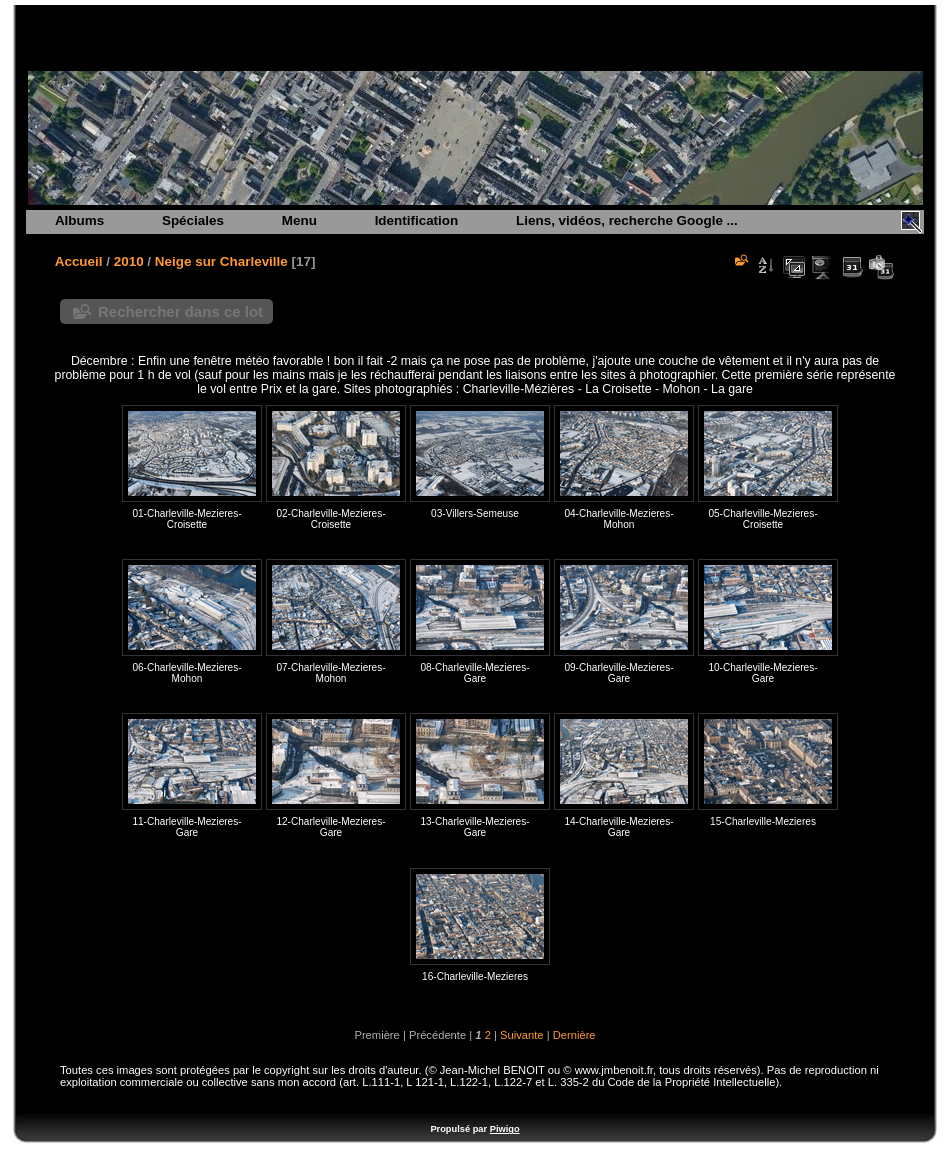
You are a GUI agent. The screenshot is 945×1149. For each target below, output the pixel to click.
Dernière (574, 1035)
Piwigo (505, 1129)
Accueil (79, 261)
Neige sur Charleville (221, 261)
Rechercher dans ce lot (180, 311)
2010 (129, 261)
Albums (79, 220)
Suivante (522, 1035)
